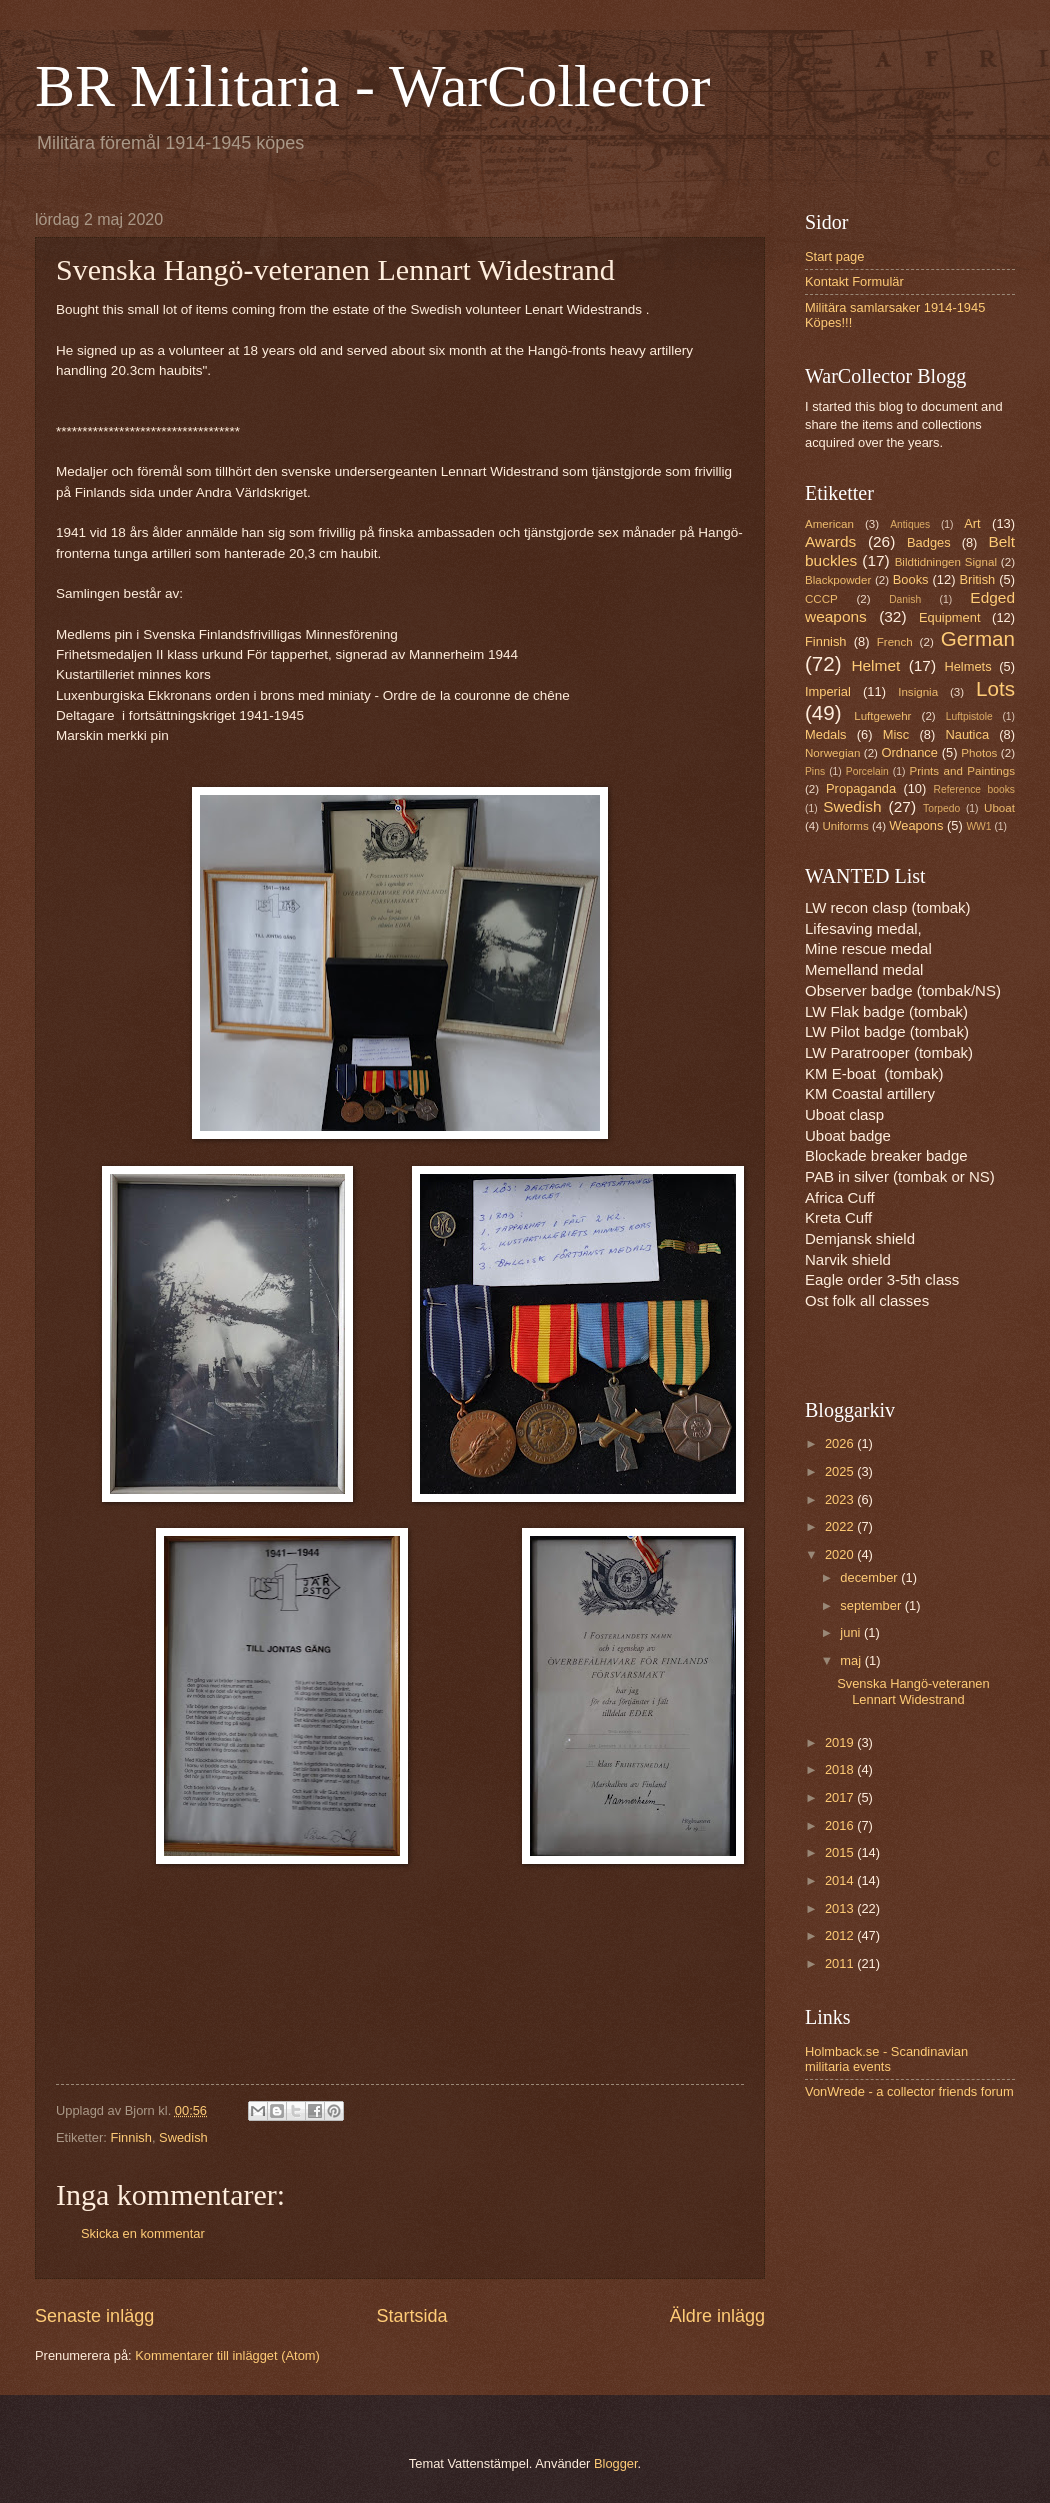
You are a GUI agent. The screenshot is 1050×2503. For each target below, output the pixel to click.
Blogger (616, 2463)
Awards (830, 541)
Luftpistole (969, 716)
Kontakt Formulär (854, 281)
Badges (929, 542)
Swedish (183, 2137)
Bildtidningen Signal (946, 562)
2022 (841, 1526)
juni (852, 1632)
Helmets (967, 666)
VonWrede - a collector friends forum (909, 2091)
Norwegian (832, 753)
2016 (841, 1825)
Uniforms (845, 826)
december (870, 1577)
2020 (841, 1554)
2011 (841, 1963)
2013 (841, 1908)
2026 (841, 1443)
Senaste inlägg (94, 2316)
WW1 (978, 826)
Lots (995, 688)
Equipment (950, 617)
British (978, 579)
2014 (841, 1880)
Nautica (967, 734)
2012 (841, 1935)
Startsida (411, 2316)
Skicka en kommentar (143, 2233)
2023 (841, 1499)
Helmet (875, 665)
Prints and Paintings (962, 771)
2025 (841, 1471)
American (829, 524)
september (872, 1605)
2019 (841, 1742)
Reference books (974, 789)
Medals (826, 734)
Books (911, 579)
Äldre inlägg (717, 2316)
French (895, 642)
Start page (834, 256)
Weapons (916, 825)
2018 (841, 1769)
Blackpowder (838, 580)
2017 (841, 1797)
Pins (815, 771)
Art (972, 523)
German (978, 638)
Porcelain (867, 771)
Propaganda (861, 788)
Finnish (131, 2137)
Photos (979, 753)
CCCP (821, 599)
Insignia (918, 692)
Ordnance (909, 752)
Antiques (910, 524)
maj (852, 1660)
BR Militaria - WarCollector (373, 86)
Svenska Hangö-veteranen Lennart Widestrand (913, 1691)
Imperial (828, 691)
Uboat (999, 808)
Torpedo (941, 808)
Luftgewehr (882, 716)
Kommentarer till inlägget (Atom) (227, 2355)
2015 (841, 1852)
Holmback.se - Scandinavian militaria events (886, 2059)
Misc (896, 734)
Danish (905, 599)
